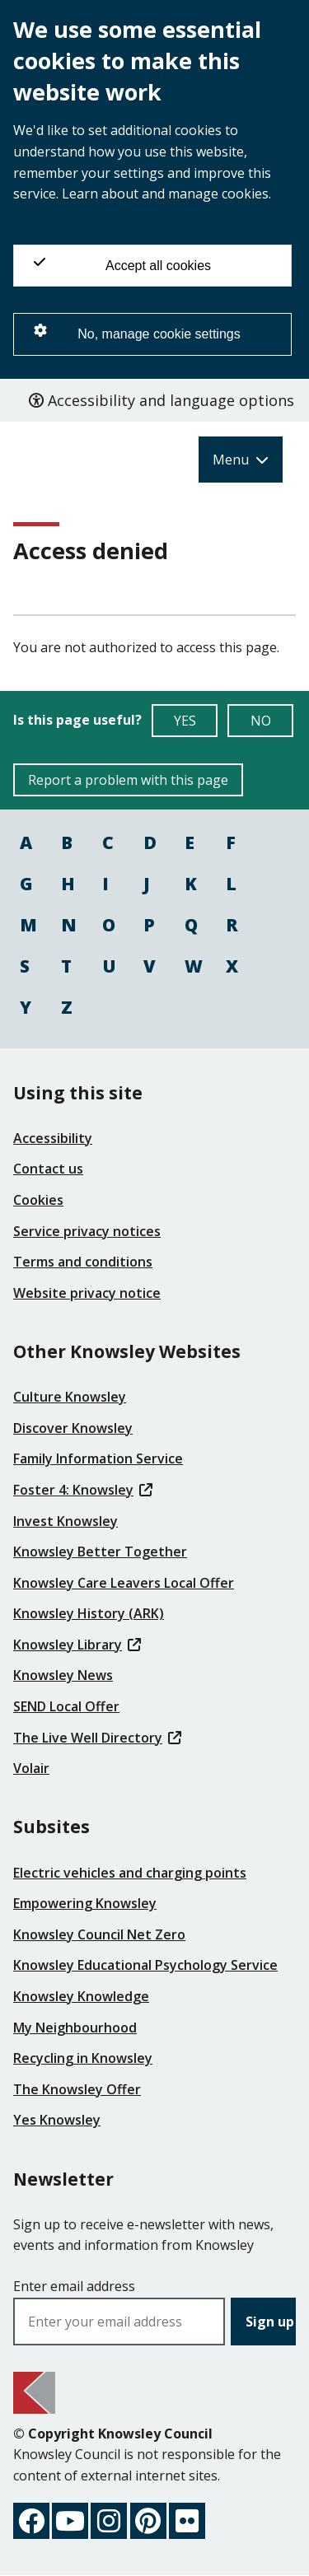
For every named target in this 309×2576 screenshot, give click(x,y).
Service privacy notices (87, 1231)
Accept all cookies (122, 264)
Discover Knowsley (73, 1428)
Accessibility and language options (161, 400)
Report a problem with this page (128, 780)
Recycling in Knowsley (82, 2058)
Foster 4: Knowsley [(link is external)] (82, 1490)
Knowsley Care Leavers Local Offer (123, 1583)
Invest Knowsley (65, 1521)
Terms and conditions (82, 1262)
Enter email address (74, 2286)
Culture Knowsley (69, 1397)
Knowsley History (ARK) (88, 1613)
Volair (31, 1768)
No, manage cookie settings (137, 332)
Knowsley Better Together (100, 1551)
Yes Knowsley (57, 2120)
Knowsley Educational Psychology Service (145, 1965)
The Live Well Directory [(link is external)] (97, 1738)
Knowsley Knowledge (81, 1996)
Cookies (38, 1200)
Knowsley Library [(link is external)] (77, 1645)
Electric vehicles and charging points (129, 1873)
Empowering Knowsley (85, 1903)
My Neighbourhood (75, 2027)
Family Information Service (98, 1458)
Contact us (48, 1169)
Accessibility (52, 1138)
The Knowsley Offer (77, 2089)
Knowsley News (63, 1675)
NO (272, 724)
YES (196, 724)
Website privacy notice (87, 1293)
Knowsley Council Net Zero (99, 1934)
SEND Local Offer (66, 1706)
